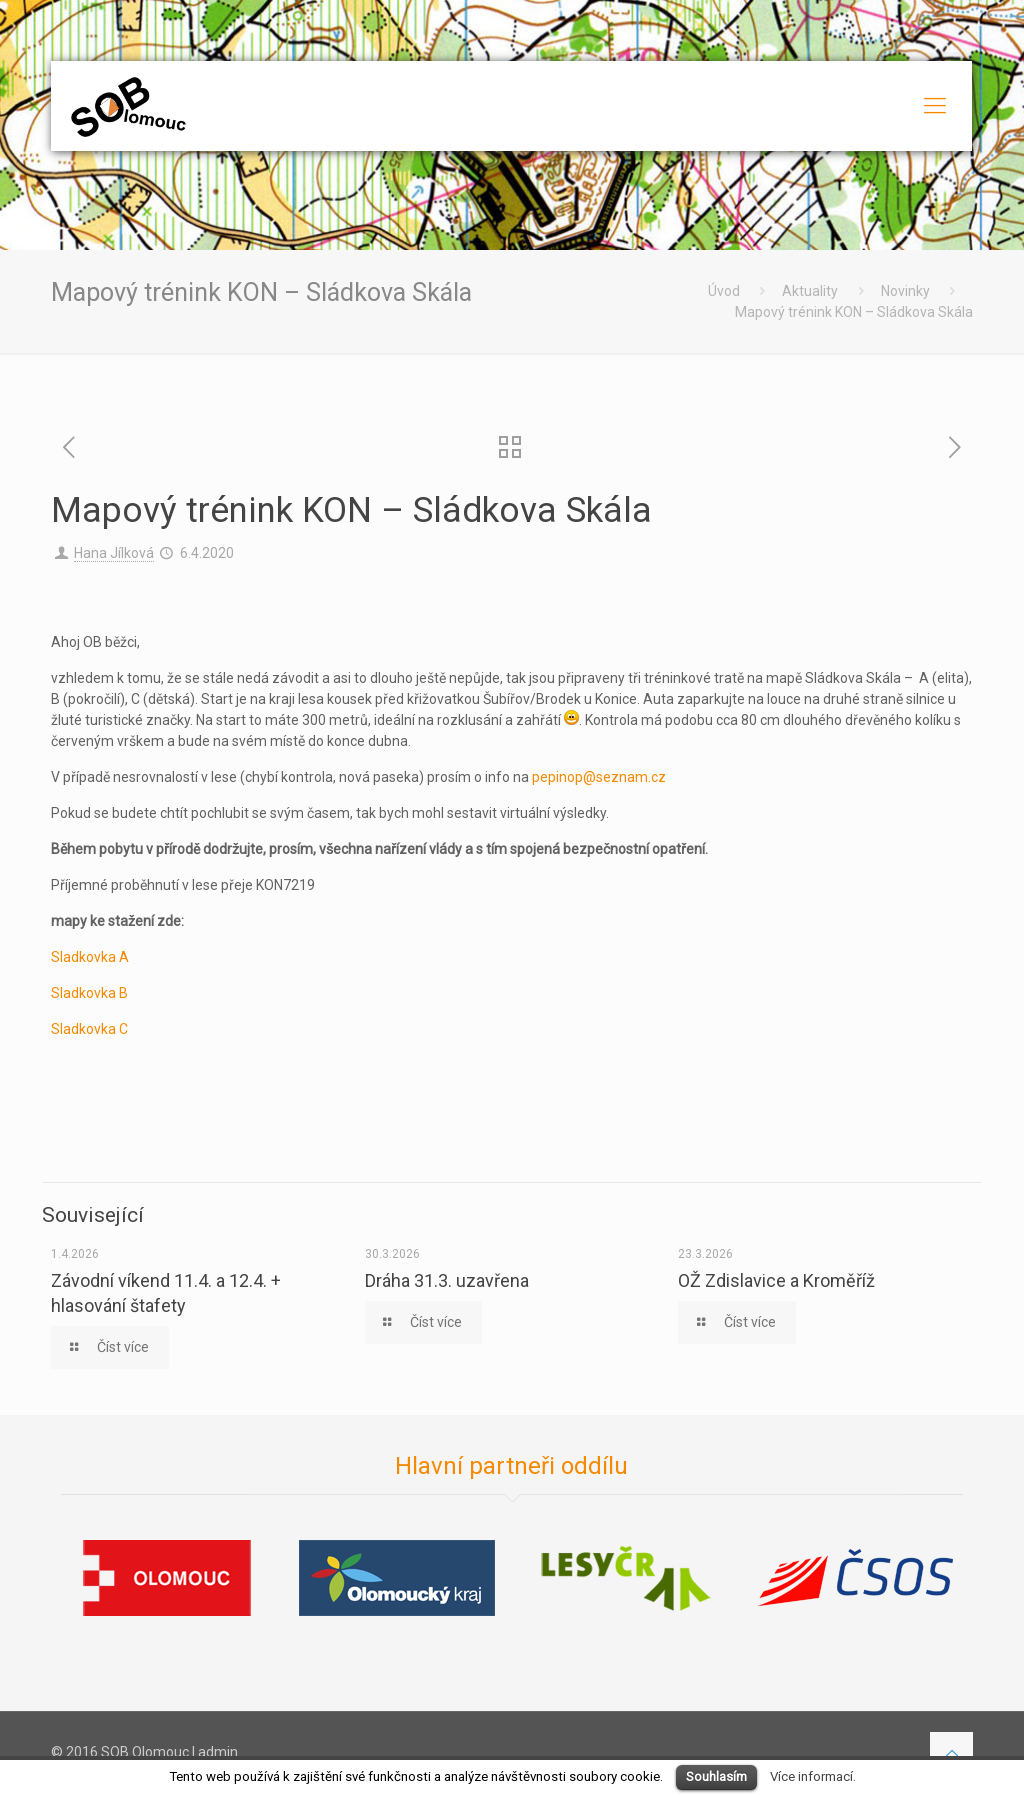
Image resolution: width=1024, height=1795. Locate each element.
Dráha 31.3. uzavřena (447, 1280)
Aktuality (810, 291)
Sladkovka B (89, 993)
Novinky (905, 291)
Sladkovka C (89, 1029)
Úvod (724, 291)
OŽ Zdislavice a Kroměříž (776, 1280)
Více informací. (813, 1776)
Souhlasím (716, 1776)
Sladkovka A (90, 957)
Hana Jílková (114, 553)
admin (218, 1752)
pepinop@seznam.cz (599, 777)
